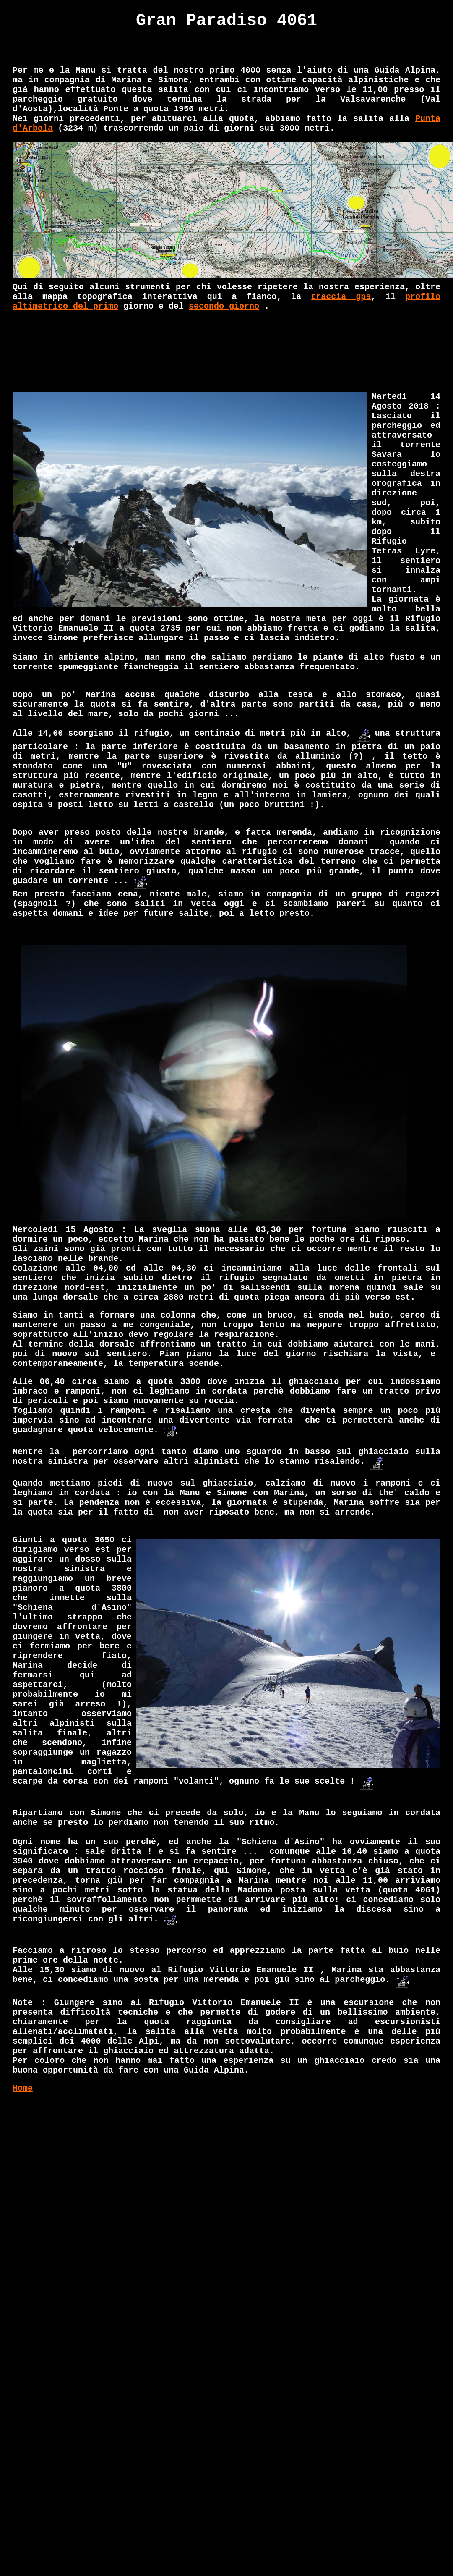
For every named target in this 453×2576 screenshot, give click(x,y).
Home (23, 2088)
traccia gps (341, 296)
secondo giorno (224, 306)
